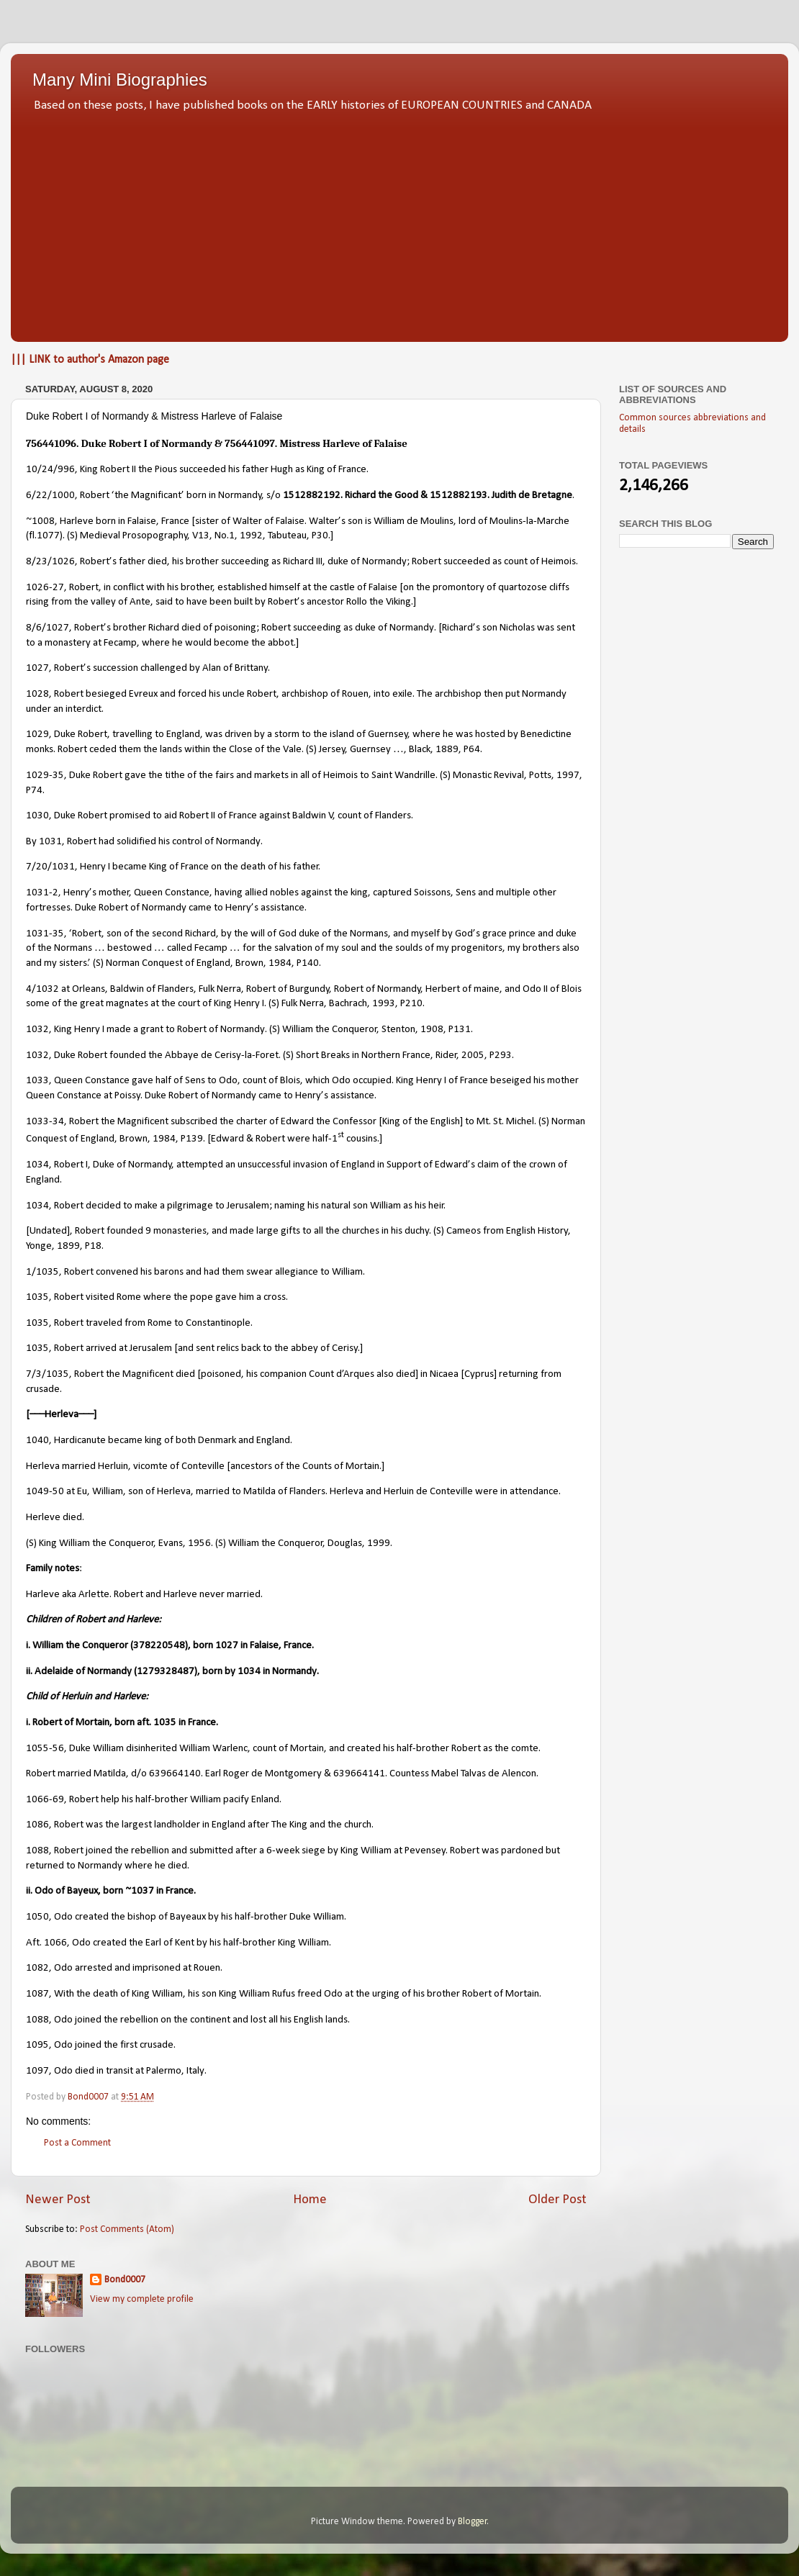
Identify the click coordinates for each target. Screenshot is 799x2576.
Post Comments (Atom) (127, 2229)
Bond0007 (124, 2279)
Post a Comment (77, 2143)
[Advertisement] (399, 223)
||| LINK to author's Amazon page (90, 360)
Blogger (472, 2521)
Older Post (557, 2200)
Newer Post (58, 2200)
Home (310, 2200)
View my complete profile (142, 2299)
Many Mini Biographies (119, 79)
